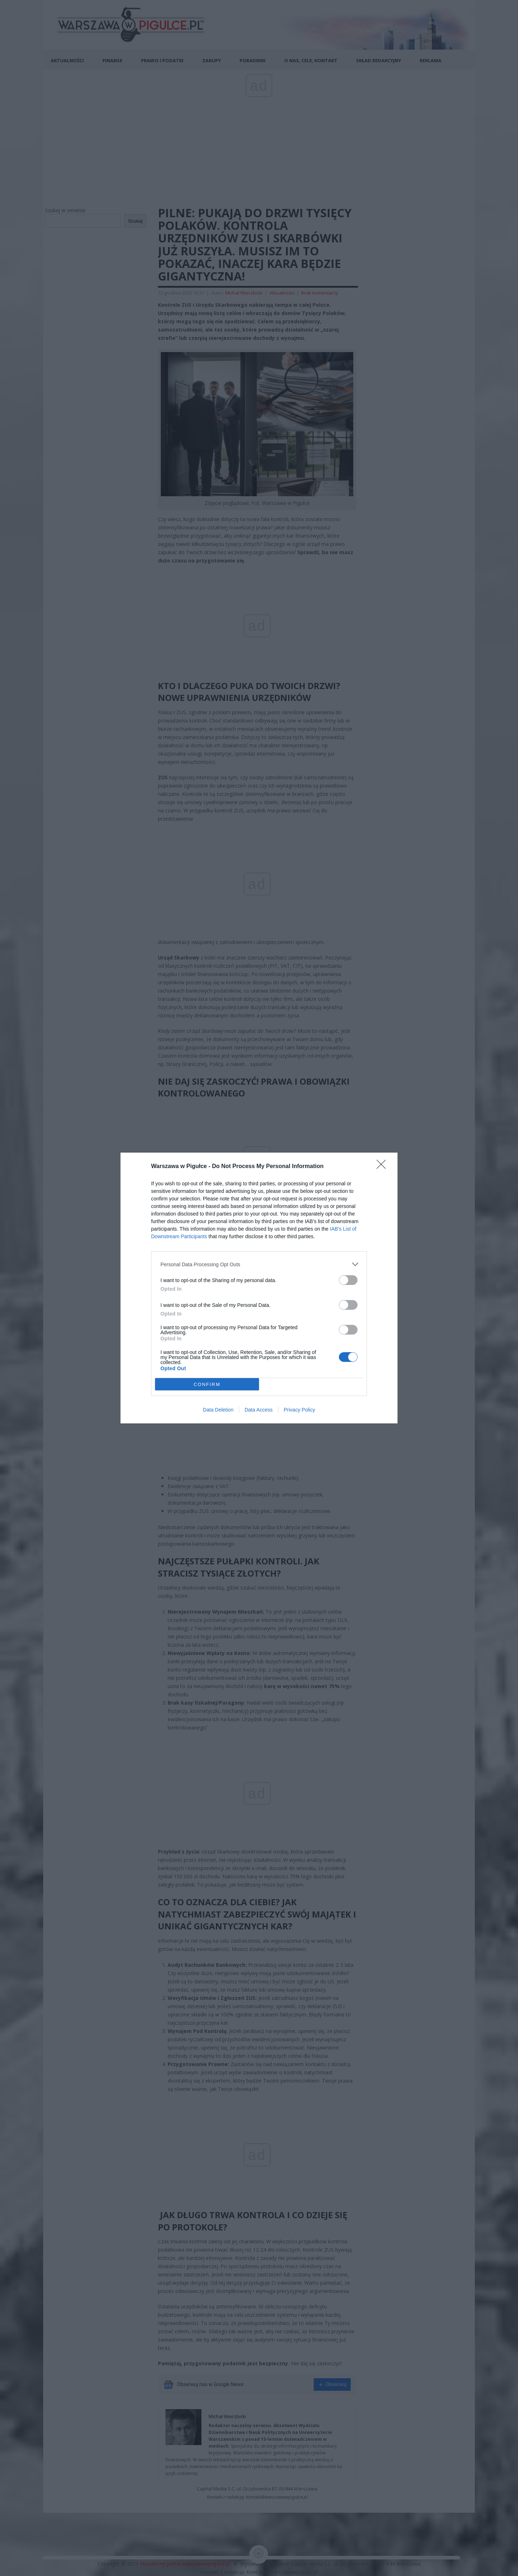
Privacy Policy (299, 1410)
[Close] (383, 1166)
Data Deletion (218, 1410)
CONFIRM (207, 1384)
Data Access (259, 1410)
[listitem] (259, 1264)
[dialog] (259, 1288)
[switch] (348, 1280)
